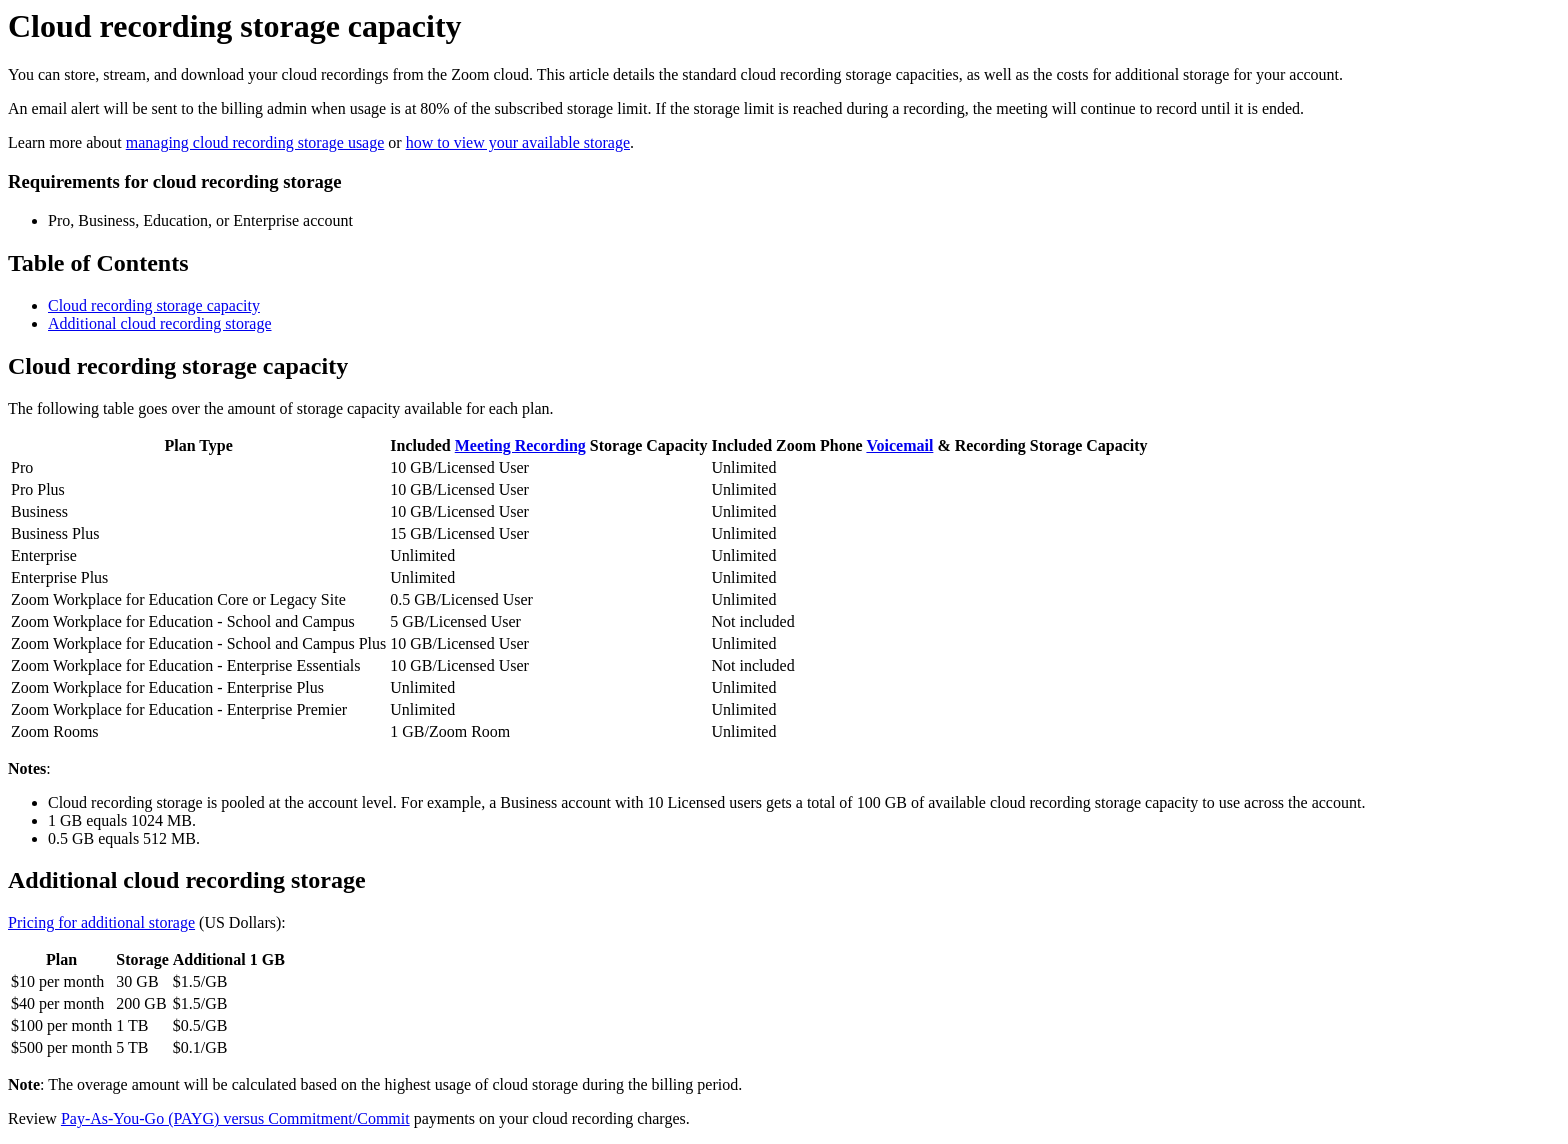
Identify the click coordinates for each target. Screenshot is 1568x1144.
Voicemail (899, 445)
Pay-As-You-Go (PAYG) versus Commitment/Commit (235, 1118)
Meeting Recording (520, 445)
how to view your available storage (518, 142)
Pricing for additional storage (101, 922)
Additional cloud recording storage (160, 323)
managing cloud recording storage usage (255, 142)
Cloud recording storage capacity (154, 305)
